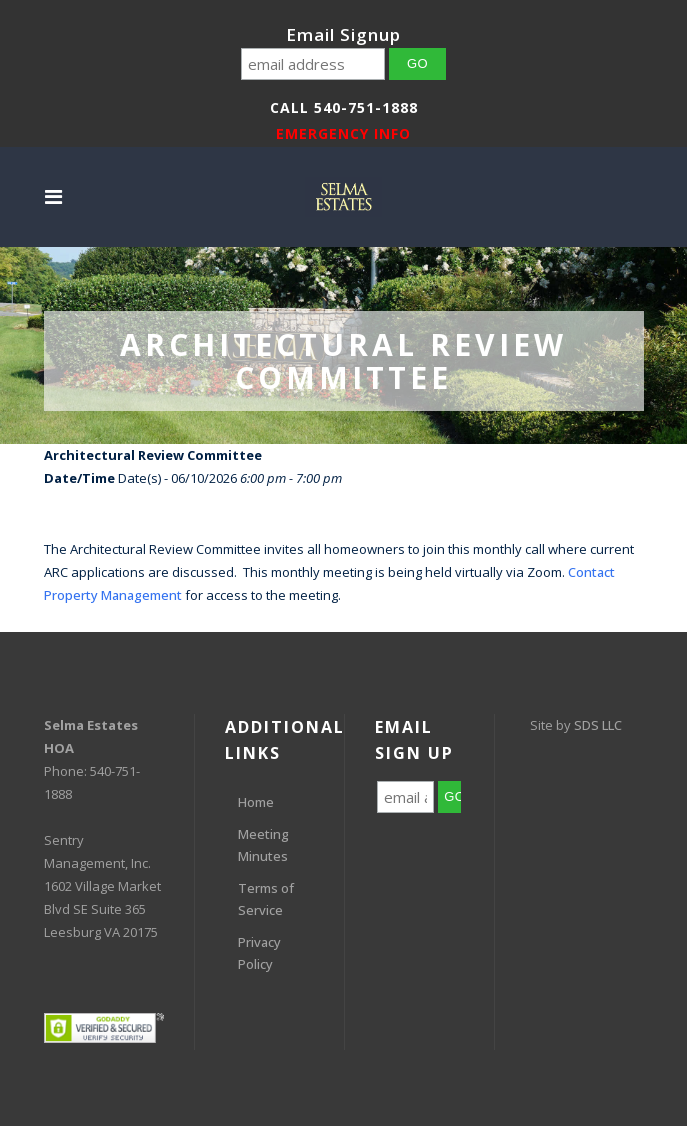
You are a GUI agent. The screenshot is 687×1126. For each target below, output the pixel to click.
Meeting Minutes (263, 845)
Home (256, 802)
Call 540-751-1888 (344, 107)
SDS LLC (598, 725)
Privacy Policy (259, 953)
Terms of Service (266, 899)
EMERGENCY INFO (343, 133)
